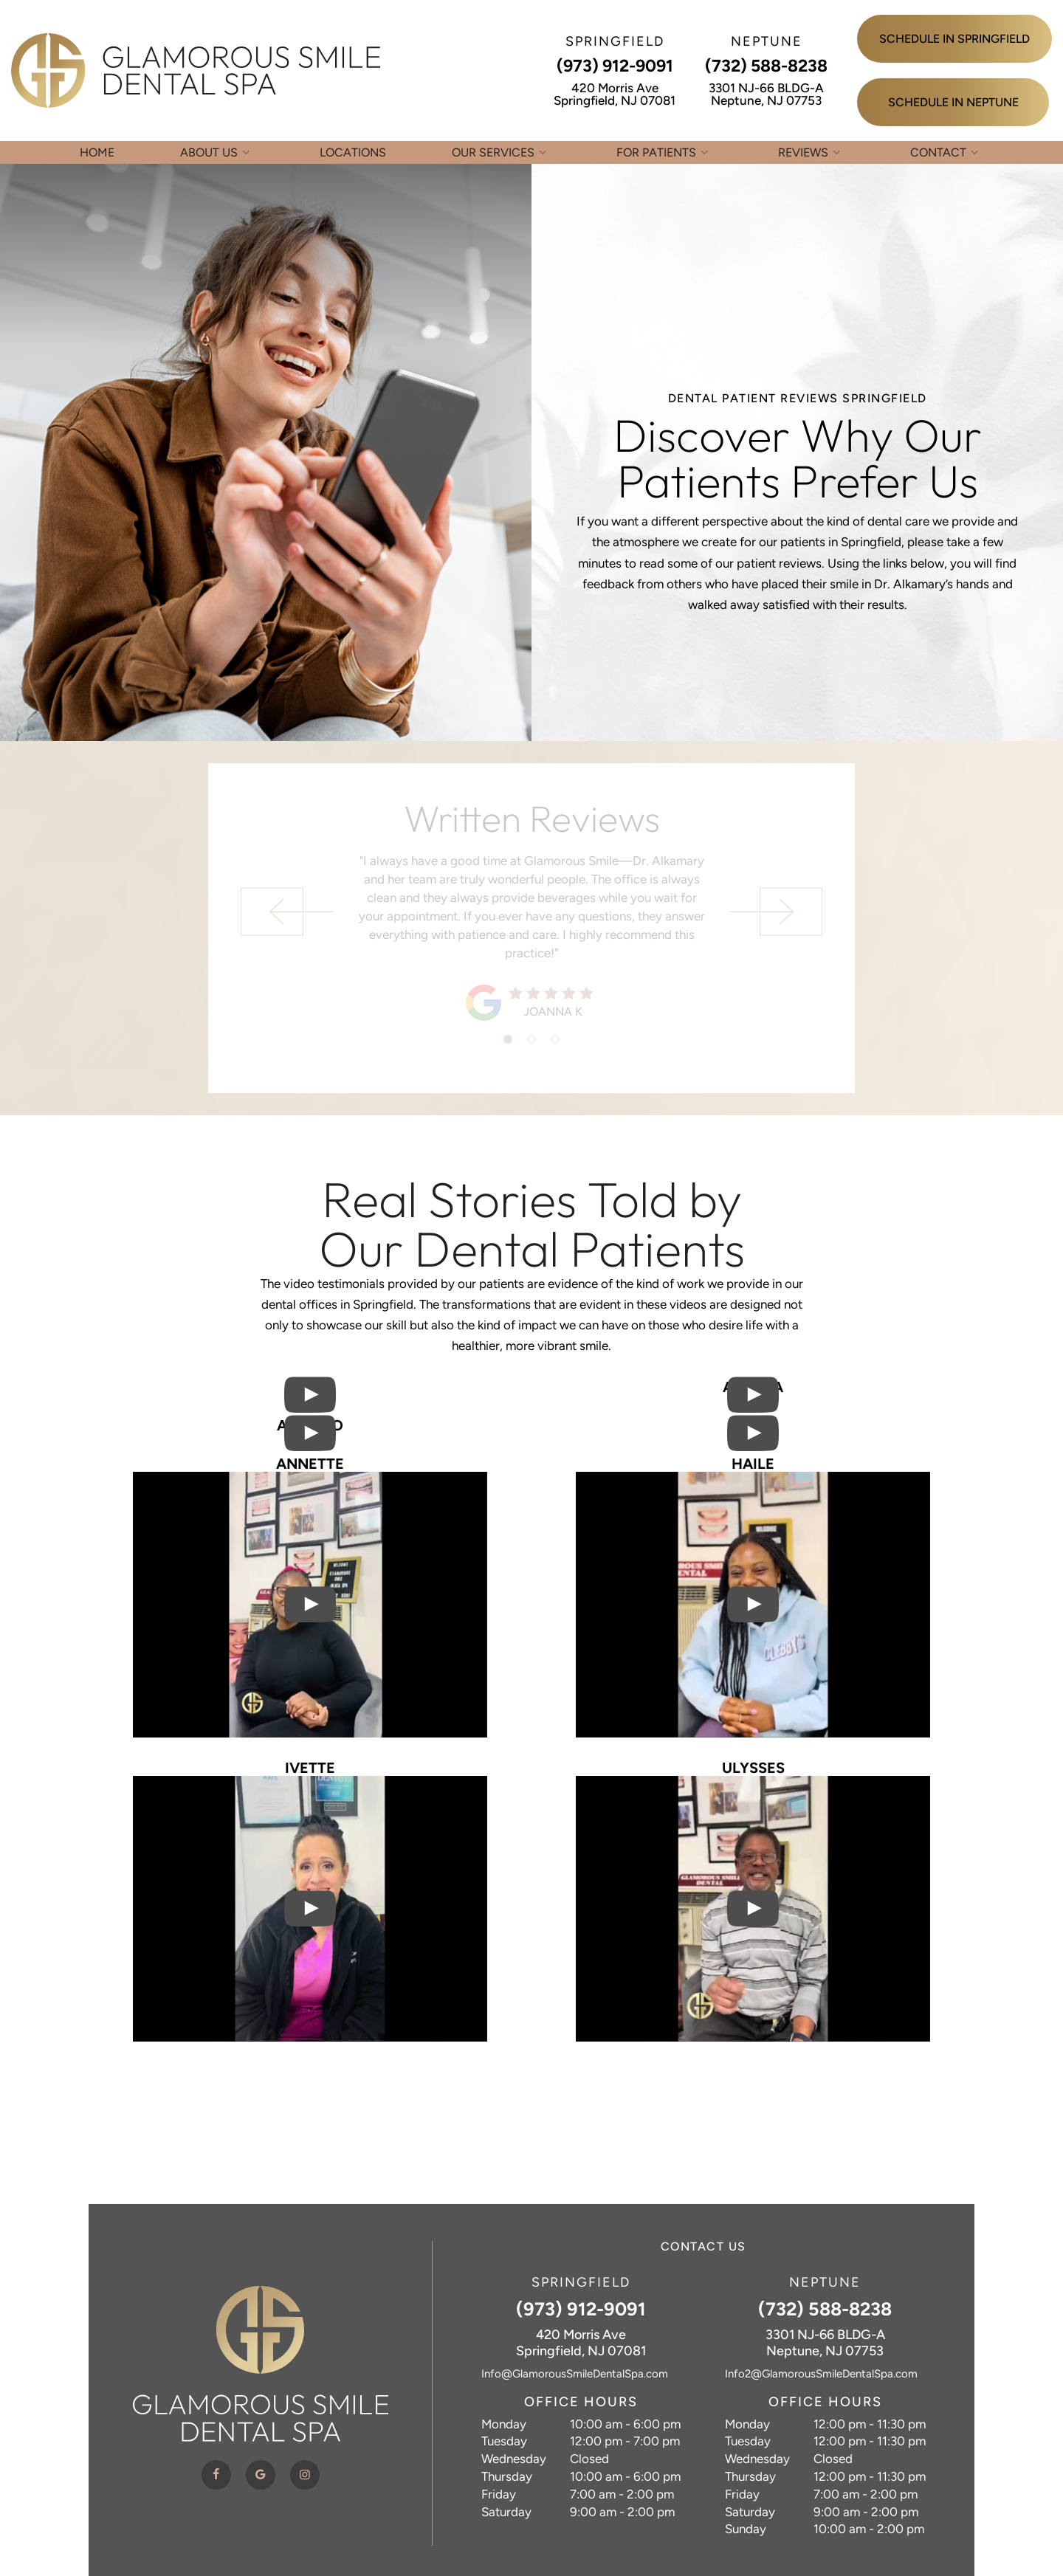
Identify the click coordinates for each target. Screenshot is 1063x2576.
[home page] (195, 70)
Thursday (506, 2476)
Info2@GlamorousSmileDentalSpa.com (821, 2373)
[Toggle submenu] (246, 152)
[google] (260, 2475)
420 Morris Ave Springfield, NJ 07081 (614, 94)
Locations (353, 152)
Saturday (506, 2511)
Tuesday (504, 2441)
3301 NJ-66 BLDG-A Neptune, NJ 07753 (766, 94)
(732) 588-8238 (766, 66)
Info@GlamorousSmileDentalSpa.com (574, 2373)
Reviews (811, 152)
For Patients (664, 152)
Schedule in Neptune (953, 102)
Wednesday (513, 2458)
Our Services (501, 152)
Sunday (745, 2528)
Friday (498, 2494)
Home (97, 152)
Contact (946, 152)
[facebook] (216, 2475)
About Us (217, 152)
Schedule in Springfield (954, 39)
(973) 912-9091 (615, 66)
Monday (503, 2424)
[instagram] (305, 2475)
